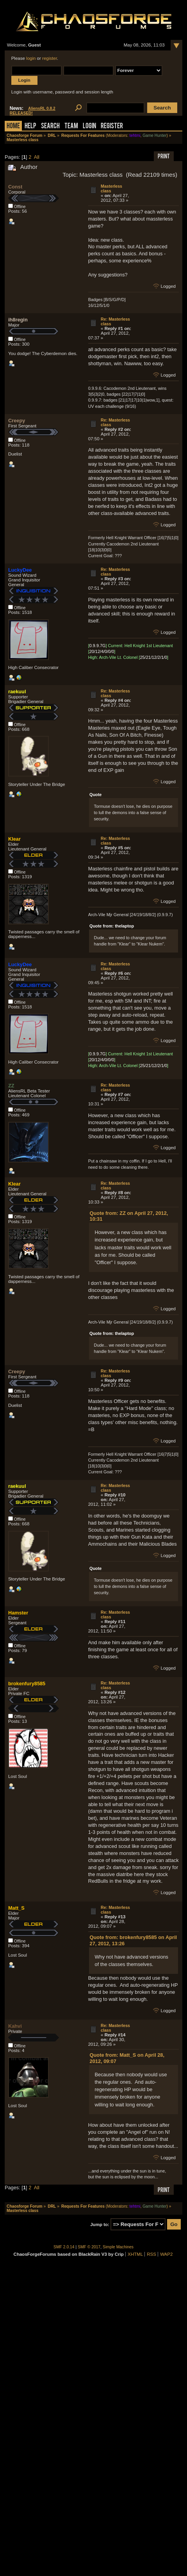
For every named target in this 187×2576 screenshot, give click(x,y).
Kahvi (15, 2026)
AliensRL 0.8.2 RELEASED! (32, 110)
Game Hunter (154, 135)
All (36, 157)
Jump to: (99, 2224)
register (49, 58)
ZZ (11, 1086)
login (31, 58)
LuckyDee (20, 570)
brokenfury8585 (26, 1683)
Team (71, 126)
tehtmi (135, 135)
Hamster (18, 1613)
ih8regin (18, 320)
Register (112, 126)
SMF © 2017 (89, 2247)
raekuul (17, 691)
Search (50, 126)
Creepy (16, 420)
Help (30, 126)
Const (15, 187)
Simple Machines (118, 2247)
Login (89, 126)
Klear (14, 839)
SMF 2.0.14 (64, 2247)
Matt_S (16, 1908)
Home (13, 126)
